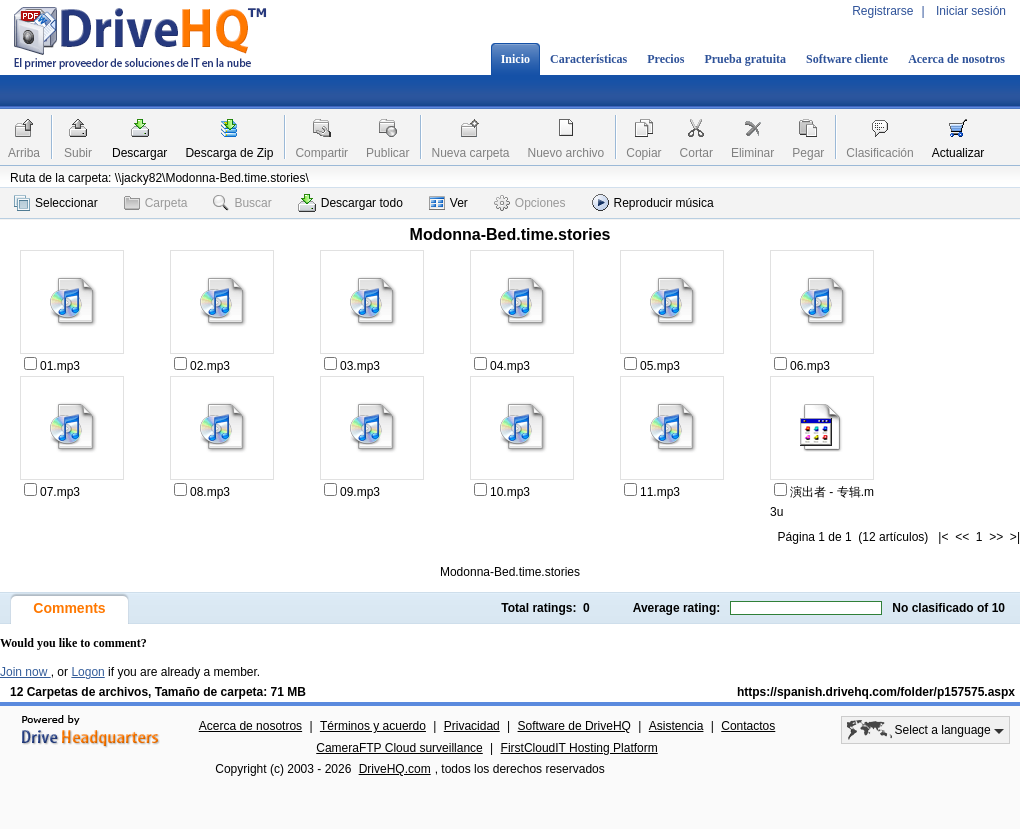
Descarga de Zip (229, 153)
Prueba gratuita (745, 59)
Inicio (515, 59)
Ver (448, 203)
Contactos (748, 726)
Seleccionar (56, 203)
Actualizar (958, 153)
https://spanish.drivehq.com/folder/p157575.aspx (876, 692)
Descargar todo (350, 203)
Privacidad (472, 726)
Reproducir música (653, 202)
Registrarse (882, 11)
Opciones (530, 203)
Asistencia (676, 726)
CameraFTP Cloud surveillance (399, 748)
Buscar (242, 203)
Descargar (139, 153)
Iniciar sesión (971, 11)
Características (588, 59)
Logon (87, 672)
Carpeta (156, 203)
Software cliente (847, 59)
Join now (25, 672)
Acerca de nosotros (956, 59)
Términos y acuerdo (373, 726)
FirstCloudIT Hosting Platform (579, 748)
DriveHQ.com (395, 769)
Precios (665, 59)
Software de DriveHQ (574, 726)
